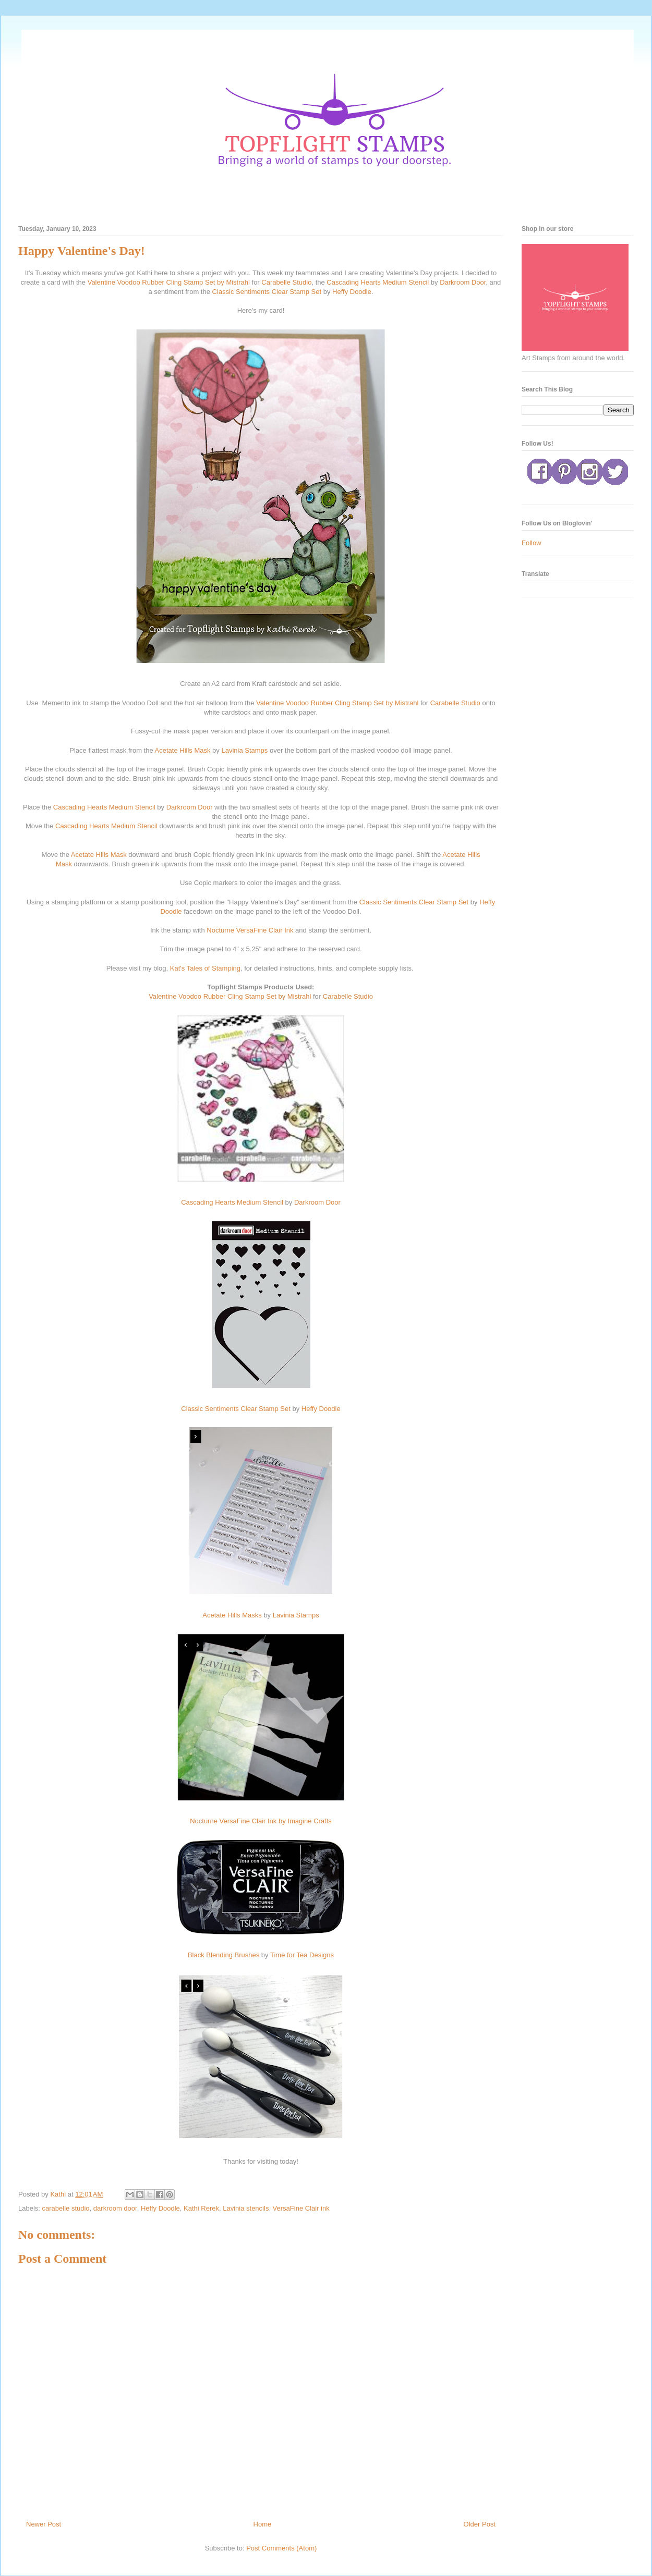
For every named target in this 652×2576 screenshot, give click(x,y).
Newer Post (43, 2524)
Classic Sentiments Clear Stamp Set (267, 292)
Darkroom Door (463, 282)
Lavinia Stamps (244, 750)
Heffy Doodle (351, 292)
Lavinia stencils (246, 2208)
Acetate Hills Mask (183, 750)
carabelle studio (66, 2208)
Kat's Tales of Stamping (205, 968)
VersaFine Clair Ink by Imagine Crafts (276, 1821)
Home (262, 2524)
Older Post (480, 2524)
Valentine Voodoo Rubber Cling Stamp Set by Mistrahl (169, 282)
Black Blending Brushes (223, 1955)
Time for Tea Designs (302, 1955)
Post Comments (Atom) (281, 2548)
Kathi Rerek (201, 2208)
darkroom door (115, 2208)
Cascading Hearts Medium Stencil (378, 282)
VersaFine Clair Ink (265, 930)
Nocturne (220, 930)
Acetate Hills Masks (231, 1615)
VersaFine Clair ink (301, 2208)
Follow (531, 543)
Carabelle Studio (286, 282)
